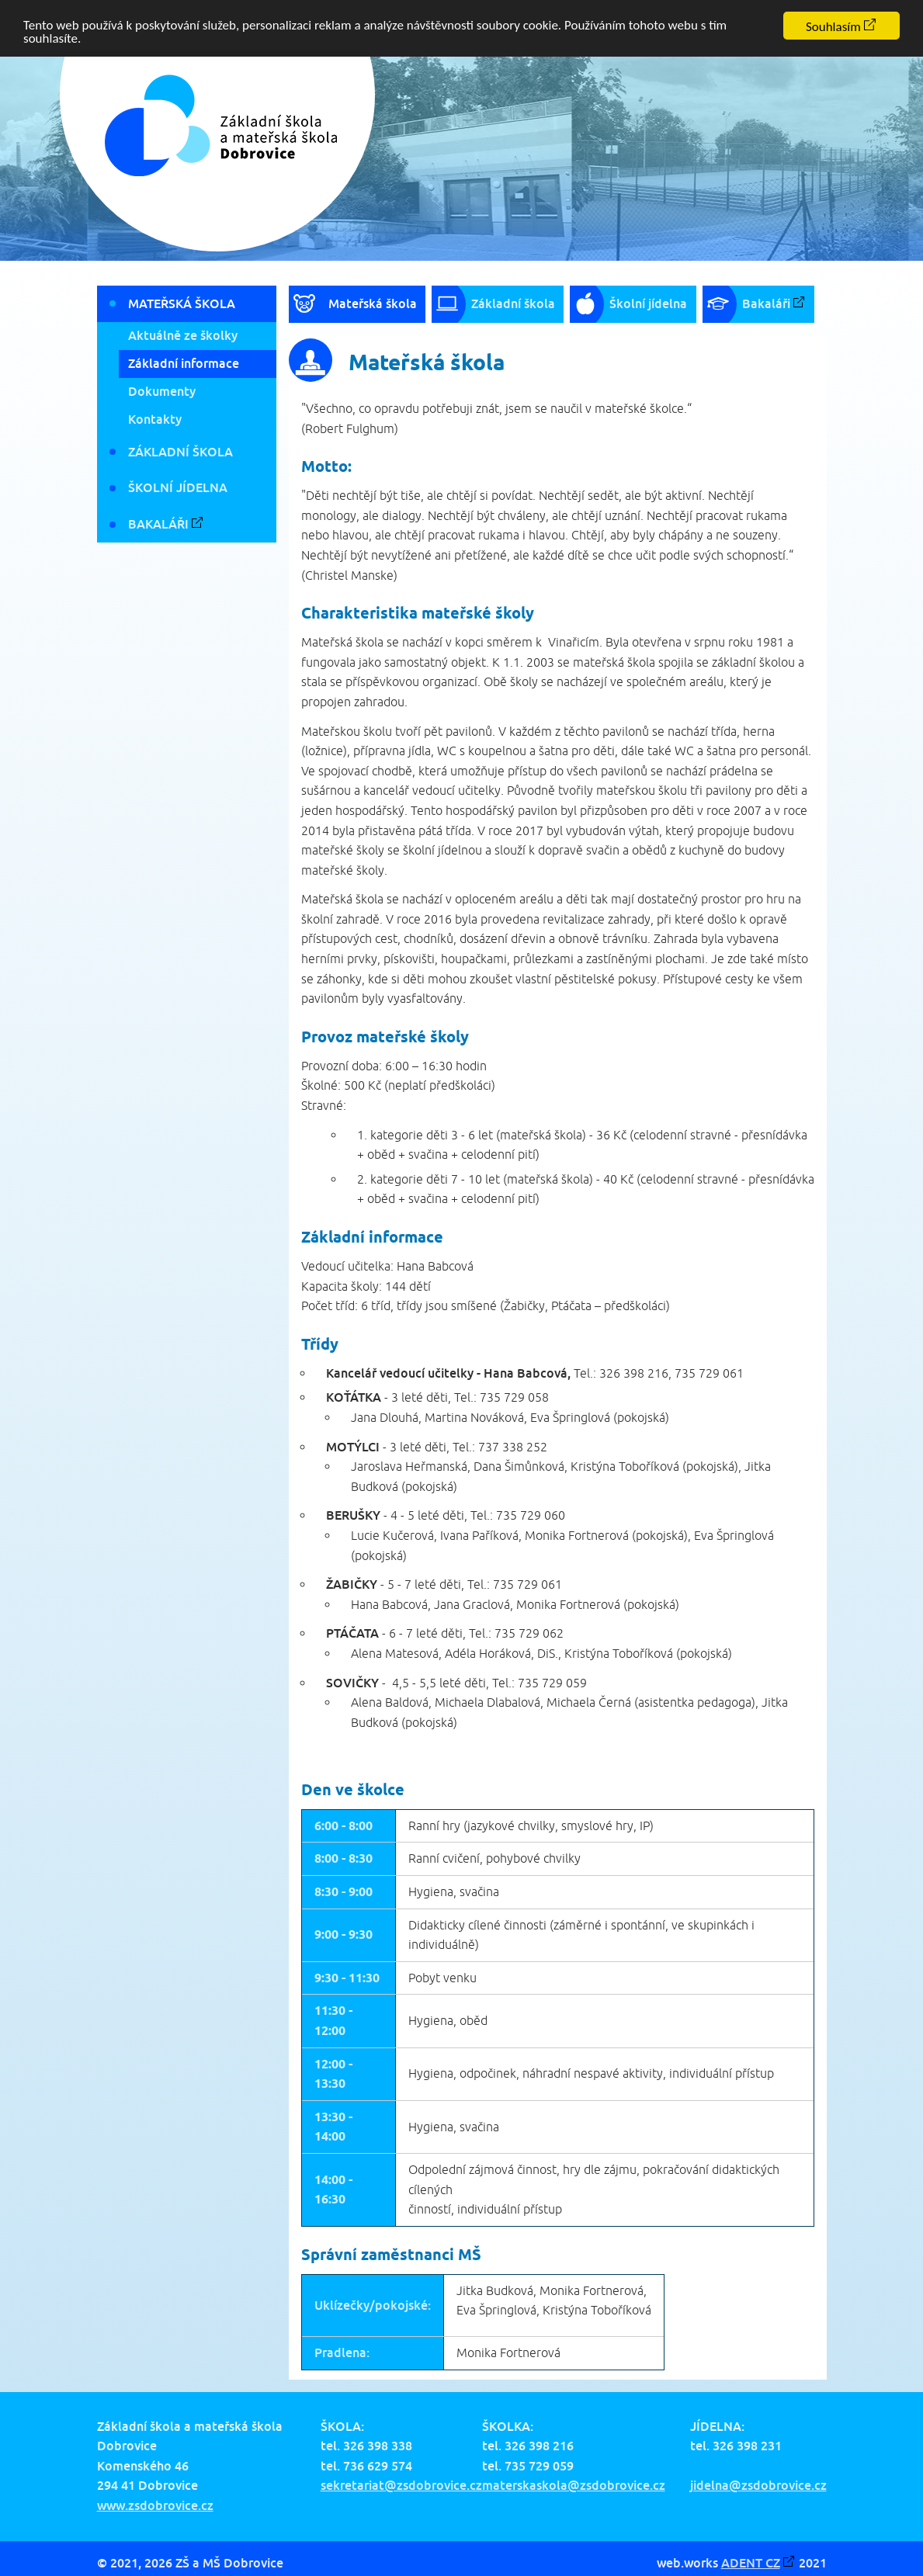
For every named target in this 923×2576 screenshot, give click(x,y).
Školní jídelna (177, 487)
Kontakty (155, 419)
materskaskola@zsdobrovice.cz (573, 2485)
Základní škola (180, 451)
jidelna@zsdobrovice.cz (758, 2485)
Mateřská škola (181, 302)
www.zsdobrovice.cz (155, 2505)
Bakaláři (158, 524)
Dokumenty (162, 391)
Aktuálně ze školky (183, 335)
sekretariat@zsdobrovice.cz (401, 2485)
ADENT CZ (750, 2562)
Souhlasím (833, 27)
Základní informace (183, 363)
